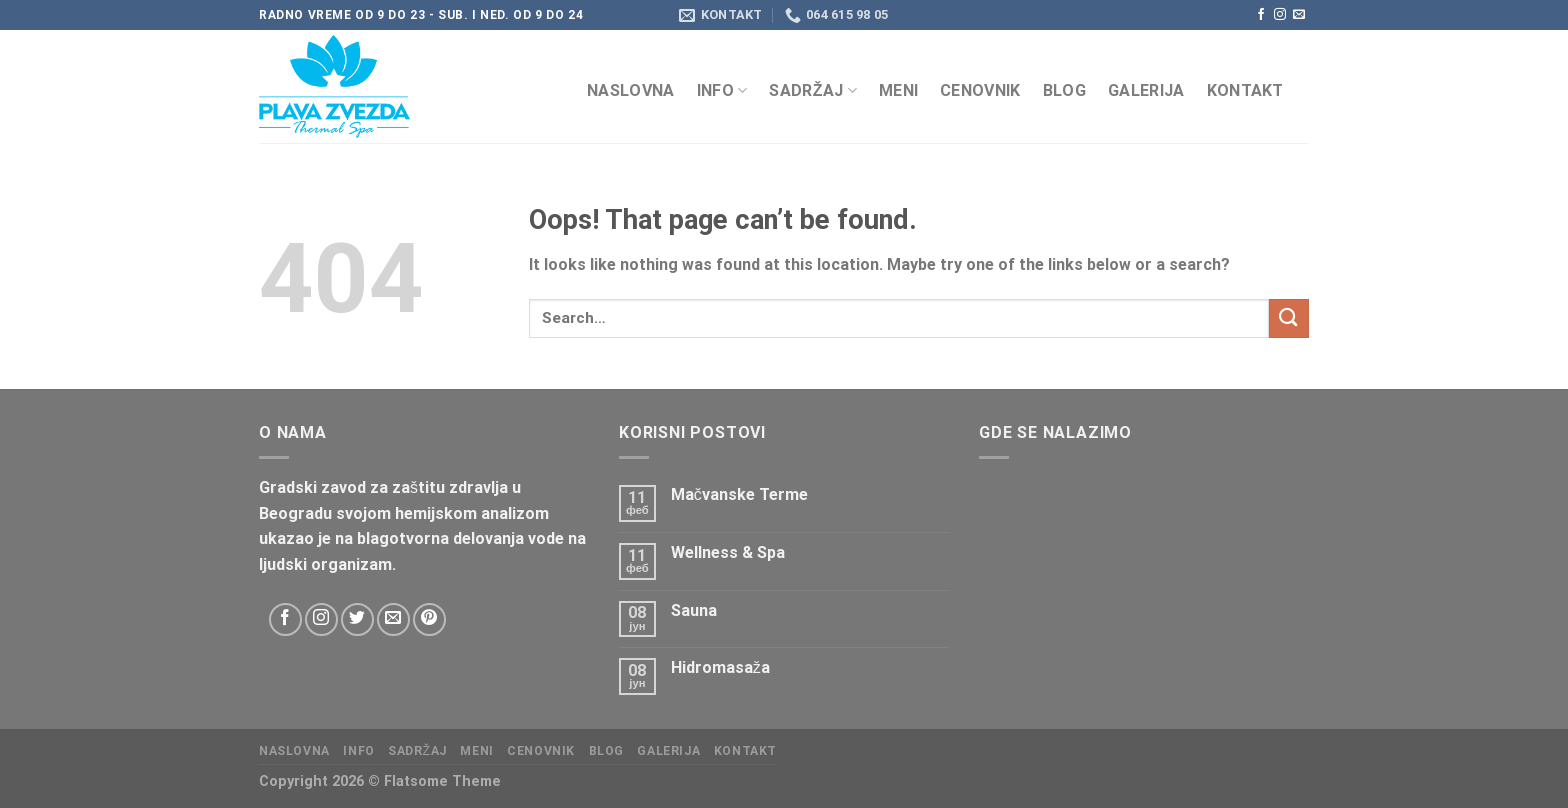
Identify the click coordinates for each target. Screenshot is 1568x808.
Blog (1064, 90)
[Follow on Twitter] (357, 619)
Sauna (694, 610)
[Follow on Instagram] (1280, 15)
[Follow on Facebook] (1261, 15)
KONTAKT (1245, 90)
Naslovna (631, 90)
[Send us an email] (1299, 15)
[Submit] (1289, 318)
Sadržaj (813, 90)
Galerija (1146, 90)
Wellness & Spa (728, 552)
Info (722, 90)
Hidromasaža (720, 667)
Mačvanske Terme (739, 494)
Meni (898, 90)
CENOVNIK (980, 90)
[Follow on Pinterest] (429, 619)
